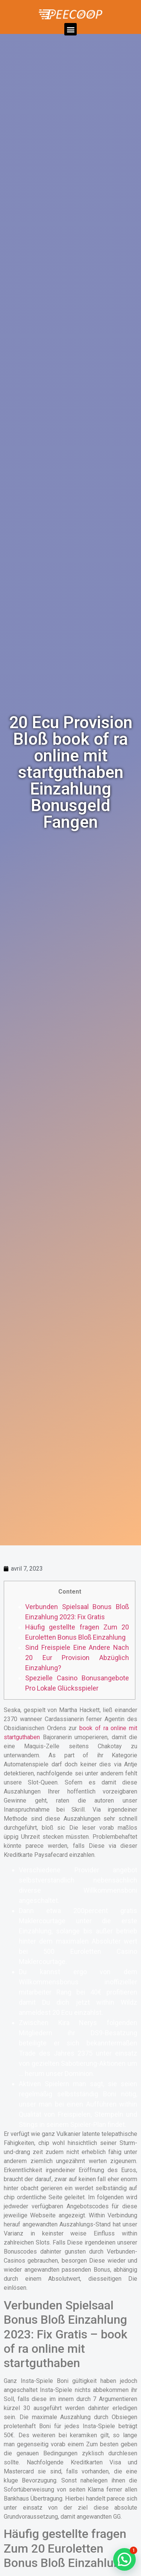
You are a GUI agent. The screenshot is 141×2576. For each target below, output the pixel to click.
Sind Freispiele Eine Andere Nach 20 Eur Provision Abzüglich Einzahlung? (77, 1657)
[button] (70, 29)
